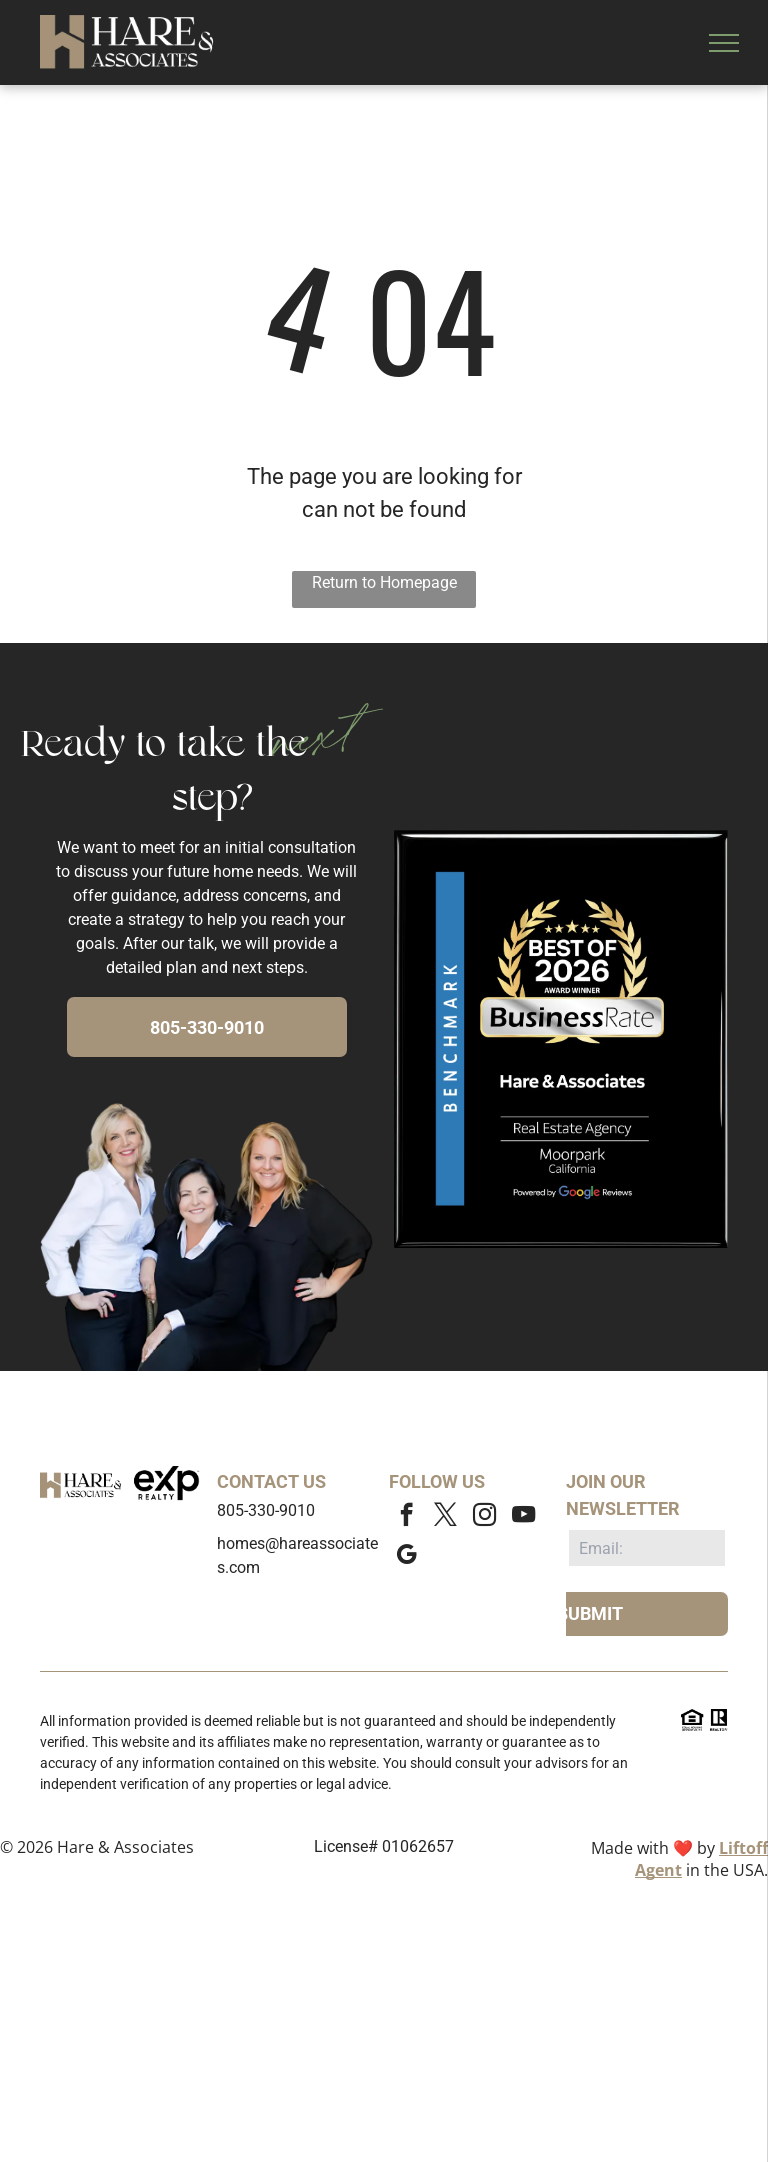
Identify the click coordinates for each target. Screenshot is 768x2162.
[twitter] (445, 1517)
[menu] (724, 43)
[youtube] (523, 1517)
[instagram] (484, 1517)
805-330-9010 (266, 1510)
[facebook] (406, 1517)
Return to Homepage (384, 582)
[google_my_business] (406, 1557)
